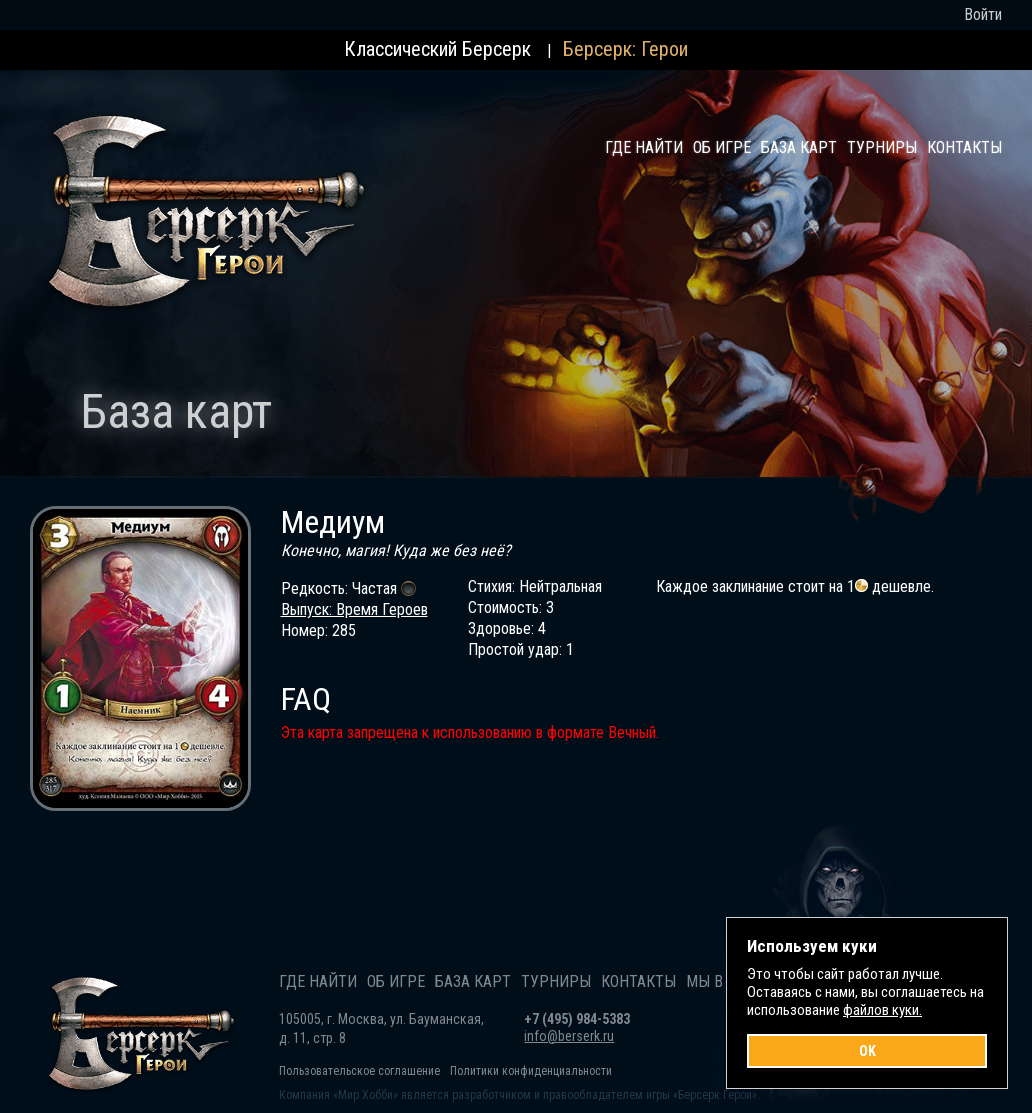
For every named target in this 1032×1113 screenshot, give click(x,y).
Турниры (882, 147)
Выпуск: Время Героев (354, 609)
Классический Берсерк (437, 49)
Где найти (644, 147)
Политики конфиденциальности (531, 1071)
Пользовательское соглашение (359, 1071)
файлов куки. (882, 1010)
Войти (983, 14)
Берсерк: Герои (625, 49)
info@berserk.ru (569, 1036)
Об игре (722, 147)
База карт (799, 147)
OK (867, 1051)
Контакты (964, 147)
